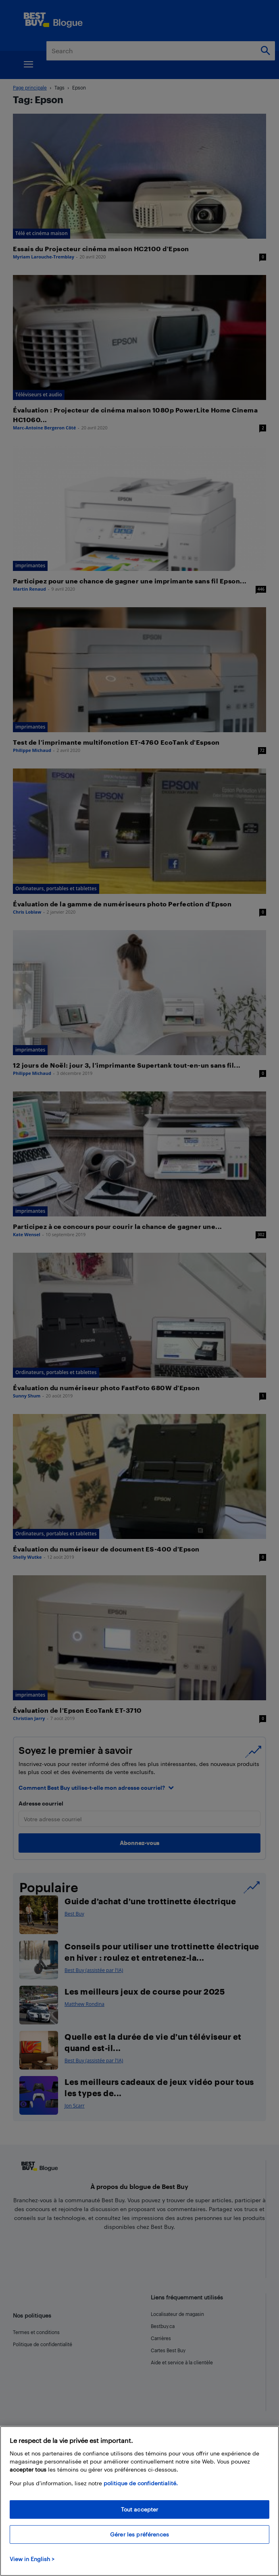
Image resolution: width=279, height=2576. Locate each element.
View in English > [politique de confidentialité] (32, 2558)
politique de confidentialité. (141, 2483)
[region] (139, 2501)
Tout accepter (139, 2509)
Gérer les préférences (139, 2534)
